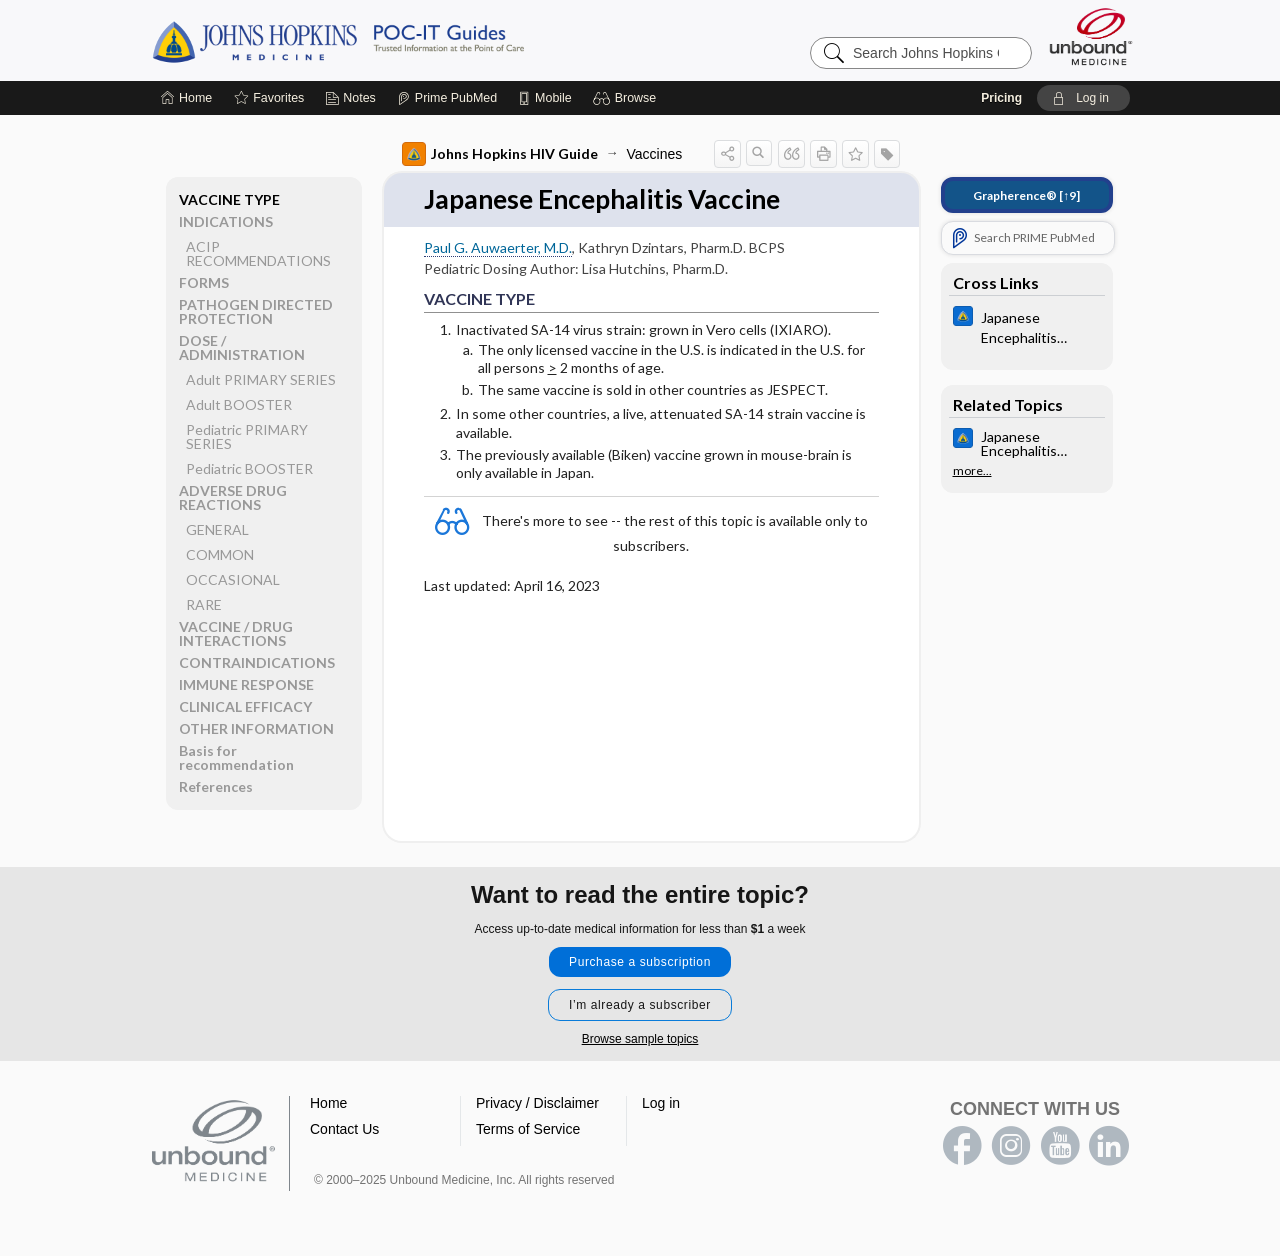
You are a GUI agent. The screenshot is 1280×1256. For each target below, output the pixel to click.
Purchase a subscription (640, 962)
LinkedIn (1109, 1146)
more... (972, 471)
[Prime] (447, 98)
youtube (1060, 1146)
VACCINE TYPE (229, 199)
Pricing (1001, 98)
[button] (627, 98)
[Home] (186, 98)
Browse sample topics (640, 1039)
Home (328, 1103)
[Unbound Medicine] (1091, 36)
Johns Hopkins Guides (400, 40)
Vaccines (655, 154)
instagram (1011, 1146)
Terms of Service (528, 1129)
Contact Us (344, 1129)
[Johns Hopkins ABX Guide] (1027, 326)
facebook (962, 1146)
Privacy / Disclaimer (537, 1103)
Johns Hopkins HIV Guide (500, 154)
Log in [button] (661, 1103)
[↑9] (1026, 195)
